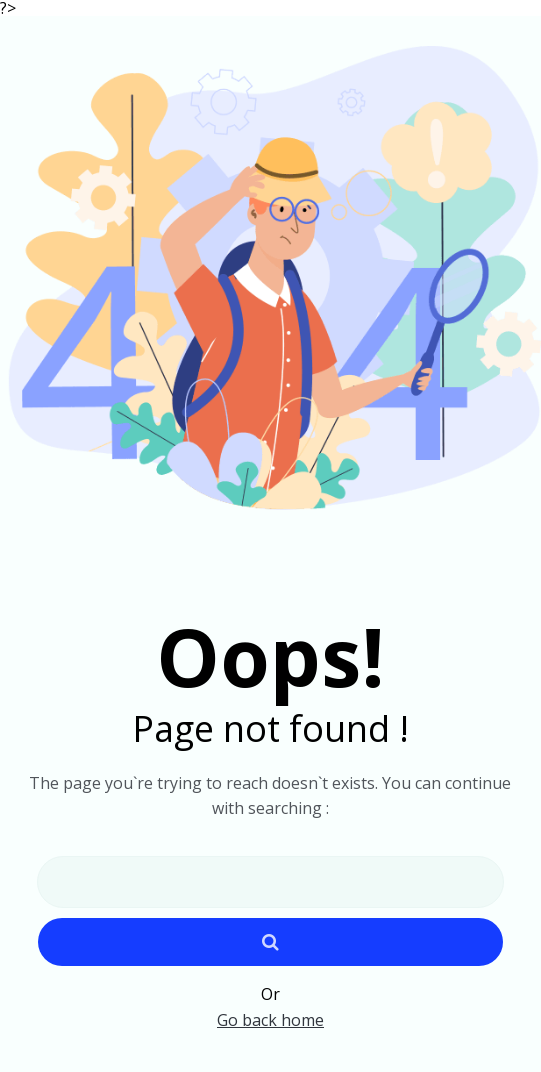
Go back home (270, 1020)
